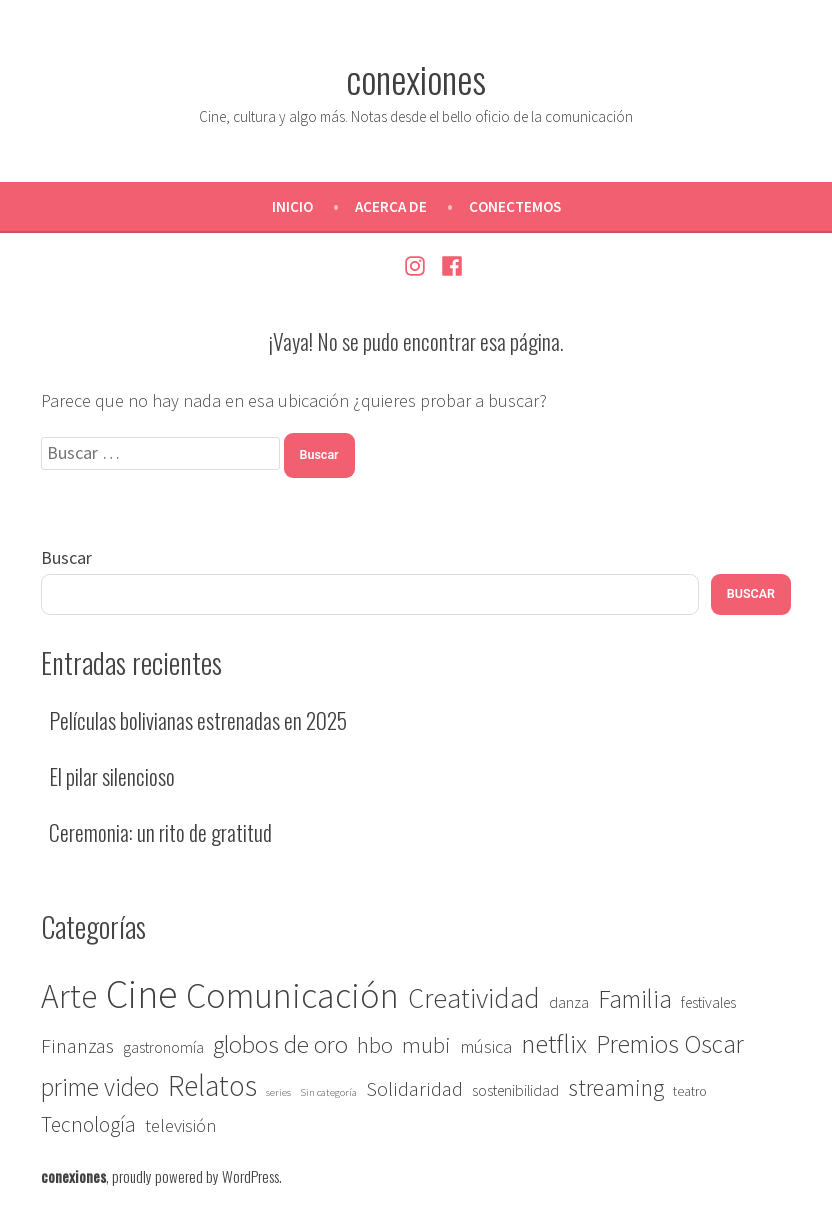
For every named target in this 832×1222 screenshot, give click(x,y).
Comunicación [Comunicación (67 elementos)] (292, 995)
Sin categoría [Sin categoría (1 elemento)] (328, 1092)
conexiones (416, 78)
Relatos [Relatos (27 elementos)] (212, 1085)
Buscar (66, 557)
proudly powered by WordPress (195, 1176)
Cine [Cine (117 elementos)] (141, 994)
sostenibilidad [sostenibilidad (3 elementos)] (515, 1090)
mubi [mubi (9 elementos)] (426, 1045)
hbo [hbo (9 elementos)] (375, 1045)
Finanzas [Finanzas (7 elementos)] (77, 1046)
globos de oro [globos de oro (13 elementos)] (280, 1044)
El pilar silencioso (112, 776)
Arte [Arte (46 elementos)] (69, 996)
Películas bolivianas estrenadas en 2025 (198, 720)
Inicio (292, 206)
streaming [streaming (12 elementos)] (616, 1087)
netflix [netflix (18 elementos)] (554, 1043)
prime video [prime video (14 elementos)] (100, 1087)
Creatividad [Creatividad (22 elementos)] (474, 998)
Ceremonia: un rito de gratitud (160, 832)
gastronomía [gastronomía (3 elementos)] (163, 1047)
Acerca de (391, 206)
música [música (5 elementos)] (486, 1046)
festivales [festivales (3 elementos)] (708, 1002)
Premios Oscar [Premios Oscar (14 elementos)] (670, 1044)
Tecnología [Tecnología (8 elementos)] (88, 1124)
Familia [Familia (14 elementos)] (635, 999)
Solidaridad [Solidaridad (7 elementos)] (414, 1089)
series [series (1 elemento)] (278, 1092)
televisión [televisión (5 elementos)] (181, 1125)
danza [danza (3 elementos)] (569, 1002)
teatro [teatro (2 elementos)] (690, 1091)
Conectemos (515, 206)
